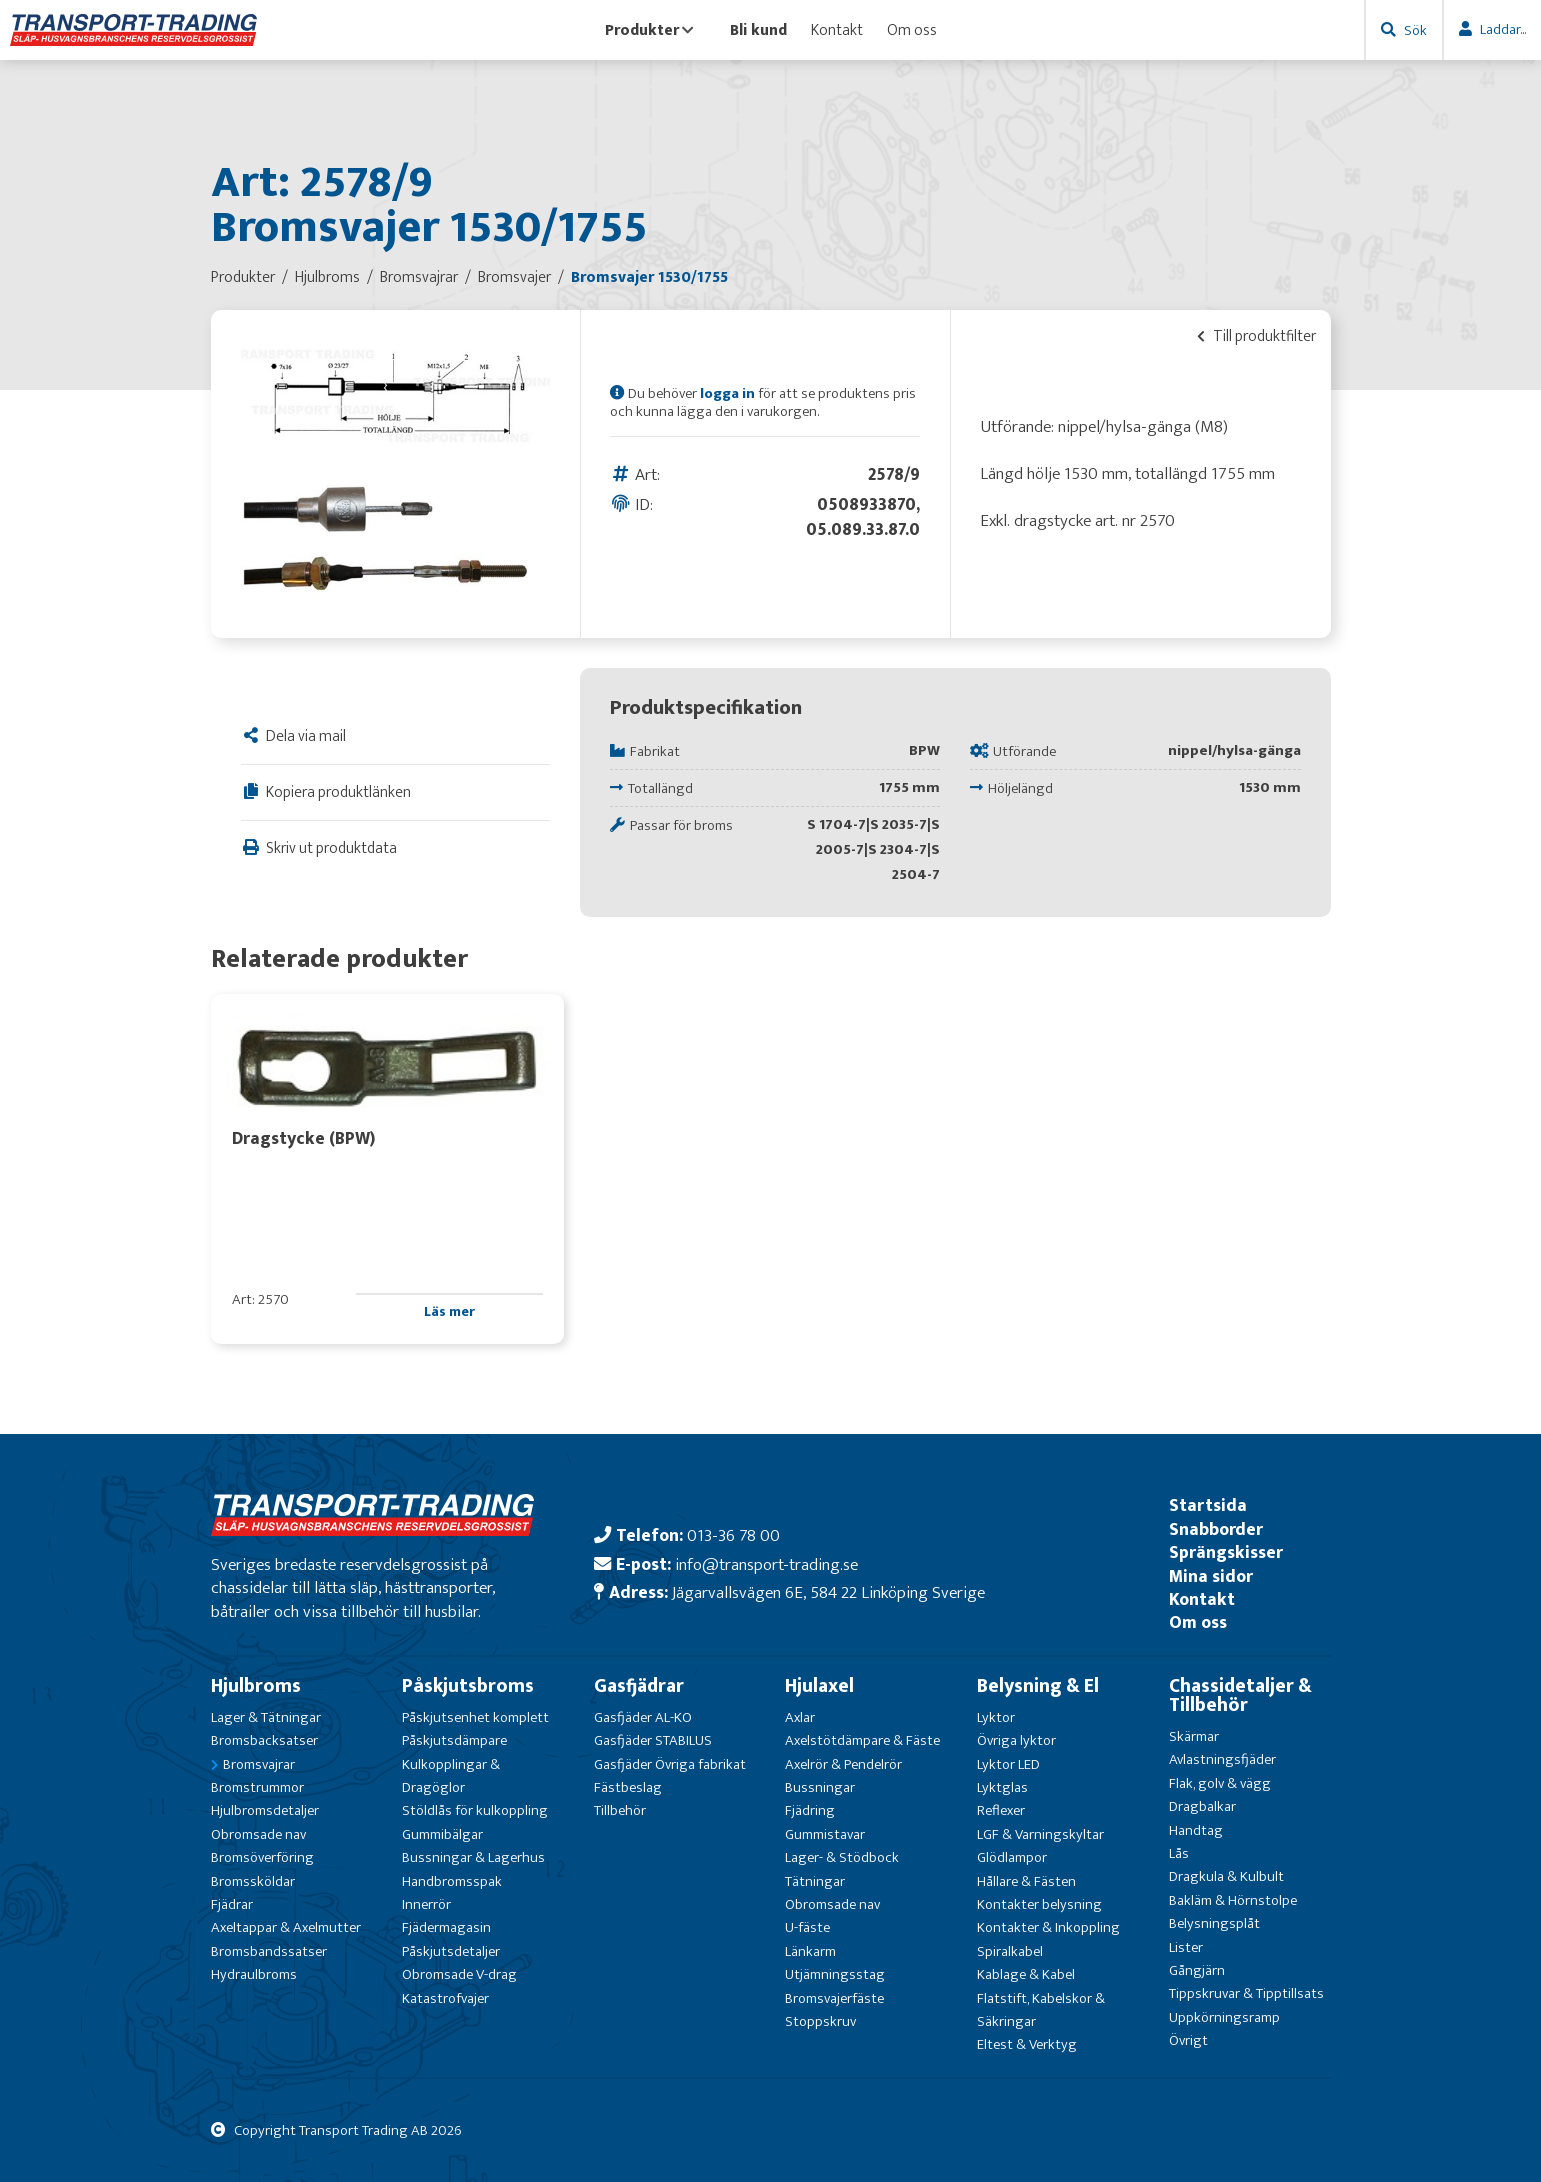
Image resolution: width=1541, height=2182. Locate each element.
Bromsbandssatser (269, 1951)
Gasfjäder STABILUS (653, 1740)
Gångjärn (1197, 1970)
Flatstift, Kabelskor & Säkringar (1041, 2010)
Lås (1179, 1853)
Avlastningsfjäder (1222, 1759)
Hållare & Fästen (1026, 1881)
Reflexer (1001, 1810)
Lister (1186, 1947)
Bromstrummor (257, 1787)
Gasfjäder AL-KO (643, 1717)
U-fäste (807, 1927)
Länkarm (810, 1951)
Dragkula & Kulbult (1226, 1876)
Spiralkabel (1010, 1951)
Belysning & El (1038, 1686)
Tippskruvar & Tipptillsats (1246, 1993)
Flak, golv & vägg (1220, 1783)
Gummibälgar (442, 1834)
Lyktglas (1002, 1787)
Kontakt (837, 30)
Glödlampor (1012, 1857)
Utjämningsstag (835, 1974)
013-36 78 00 (733, 1535)
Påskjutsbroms (468, 1686)
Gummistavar (825, 1834)
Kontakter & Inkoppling (1048, 1927)
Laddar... (1503, 29)
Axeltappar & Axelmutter (286, 1927)
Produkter (649, 30)
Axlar (800, 1717)
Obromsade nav (258, 1834)
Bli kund (758, 30)
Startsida (1208, 1505)
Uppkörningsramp (1224, 2017)
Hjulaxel (819, 1686)
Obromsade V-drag (459, 1974)
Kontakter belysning (1039, 1904)
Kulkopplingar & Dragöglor (451, 1776)
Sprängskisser (1226, 1552)
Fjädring (810, 1810)
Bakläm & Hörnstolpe (1233, 1900)
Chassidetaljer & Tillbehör (1240, 1695)
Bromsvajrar (259, 1764)
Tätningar (815, 1881)
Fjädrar (232, 1904)
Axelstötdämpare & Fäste (862, 1740)
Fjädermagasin (446, 1927)
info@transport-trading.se (766, 1564)
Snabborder (1216, 1529)
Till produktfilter (1256, 336)
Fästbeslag (628, 1787)
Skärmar (1194, 1736)
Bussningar (820, 1787)
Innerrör (426, 1904)
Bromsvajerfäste (834, 1998)
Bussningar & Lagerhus (473, 1857)
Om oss (912, 30)
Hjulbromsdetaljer (265, 1810)
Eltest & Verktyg (1027, 2044)
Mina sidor (1211, 1576)
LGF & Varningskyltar (1040, 1834)
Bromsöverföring (262, 1857)
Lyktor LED (1008, 1764)
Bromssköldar (253, 1881)
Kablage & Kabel (1026, 1974)
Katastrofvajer (445, 1998)
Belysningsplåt (1214, 1923)
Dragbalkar (1202, 1806)
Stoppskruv (820, 2021)
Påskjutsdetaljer (451, 1951)
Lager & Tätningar (266, 1717)
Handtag (1196, 1830)
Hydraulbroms (254, 1974)
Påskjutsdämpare (454, 1740)
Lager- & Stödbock (842, 1857)
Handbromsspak (452, 1881)
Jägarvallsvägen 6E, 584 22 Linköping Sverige (828, 1592)
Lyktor (996, 1717)
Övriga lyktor (1016, 1740)
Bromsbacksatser (264, 1740)
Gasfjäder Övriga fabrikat (670, 1764)
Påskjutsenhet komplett (475, 1717)
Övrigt (1188, 2040)
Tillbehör (620, 1810)
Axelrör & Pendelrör (843, 1764)
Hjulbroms (256, 1686)
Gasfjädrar (639, 1686)
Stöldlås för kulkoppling (475, 1810)
